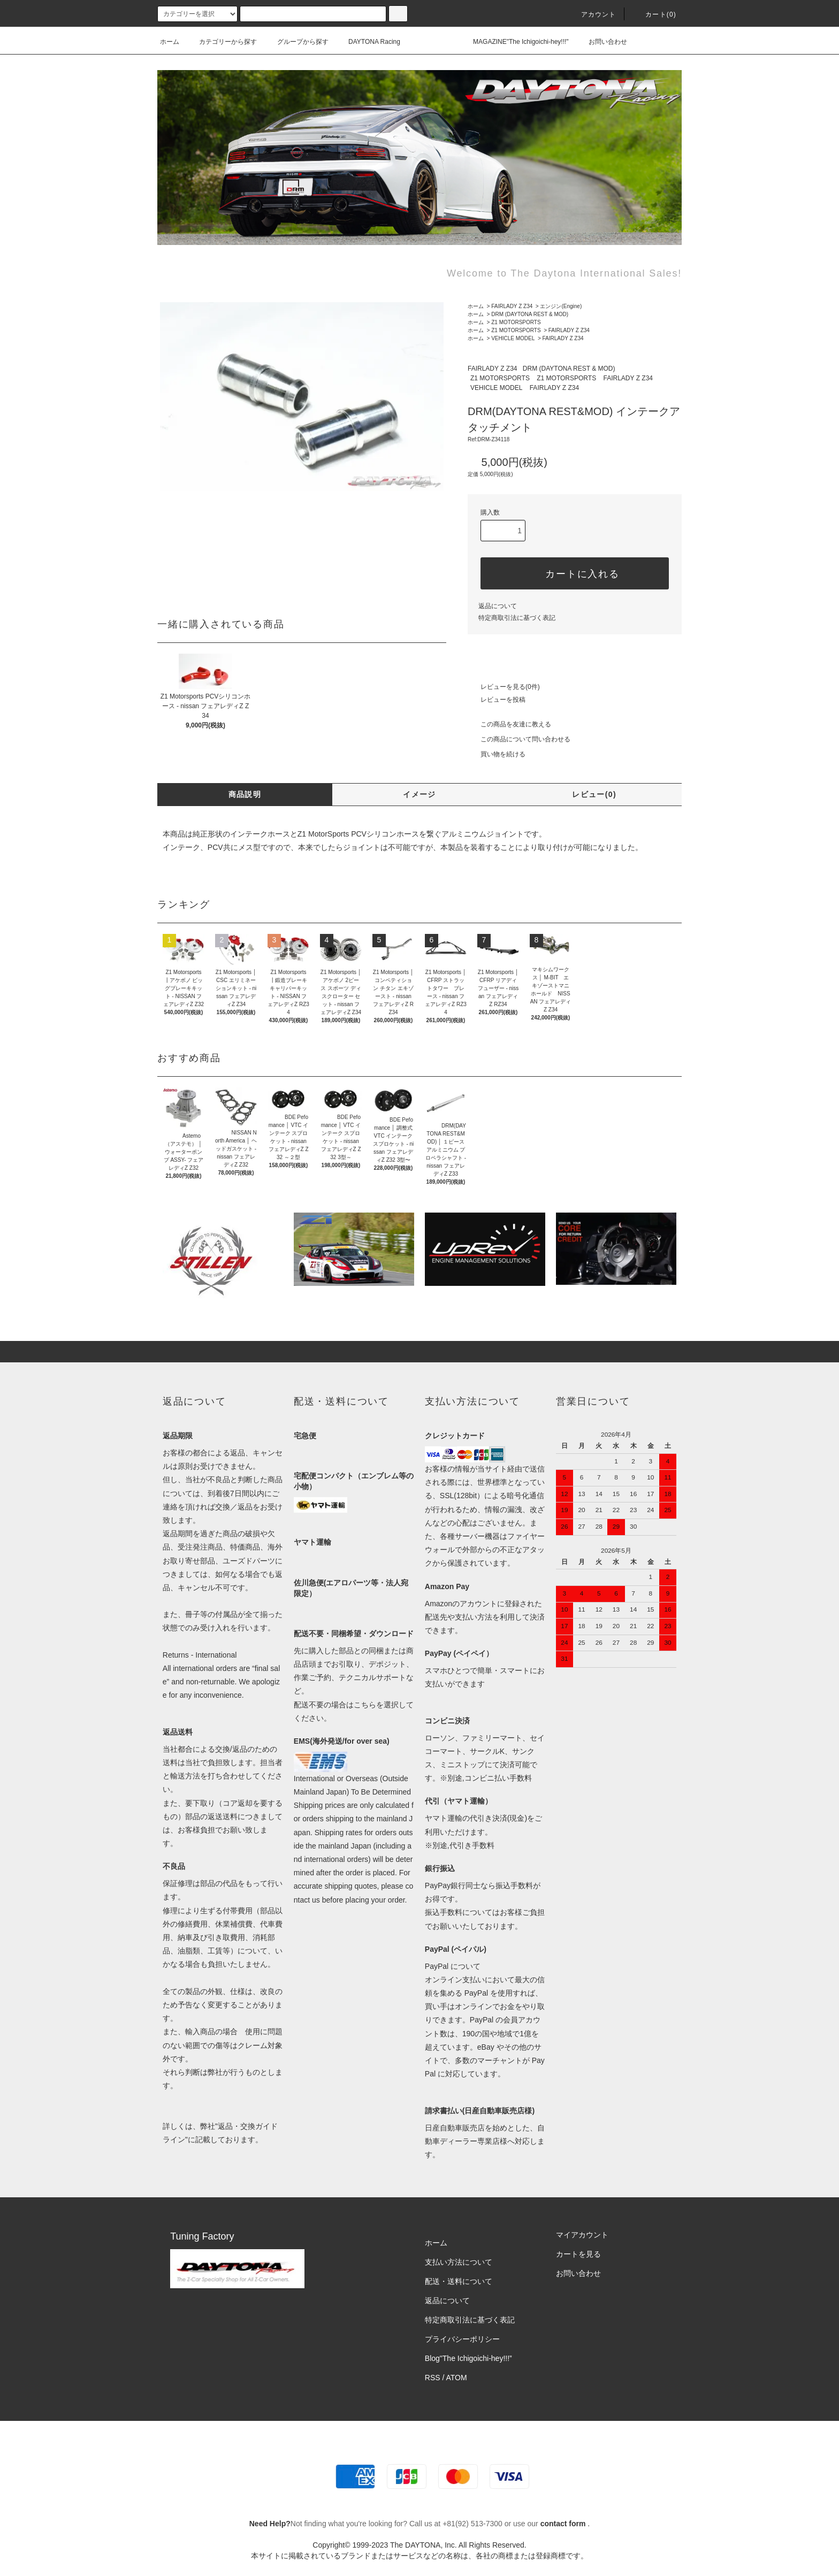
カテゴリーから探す (221, 41)
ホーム (169, 41)
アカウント (592, 14)
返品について (497, 606)
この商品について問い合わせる (519, 739)
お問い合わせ (601, 41)
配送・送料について (458, 2281)
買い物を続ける (496, 754)
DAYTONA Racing (367, 41)
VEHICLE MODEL (513, 338)
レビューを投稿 (496, 699)
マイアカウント (582, 2234)
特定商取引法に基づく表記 (516, 618)
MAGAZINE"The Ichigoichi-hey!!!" (514, 41)
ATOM (456, 2377)
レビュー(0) (594, 794)
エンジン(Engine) (561, 306)
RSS (432, 2377)
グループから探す (296, 41)
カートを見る (578, 2254)
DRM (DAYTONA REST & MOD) (529, 314)
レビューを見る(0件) (504, 687)
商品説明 (245, 794)
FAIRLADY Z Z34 (511, 306)
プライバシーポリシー (462, 2339)
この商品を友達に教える (509, 724)
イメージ (419, 794)
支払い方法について (458, 2262)
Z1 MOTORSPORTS (515, 322)
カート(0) (654, 14)
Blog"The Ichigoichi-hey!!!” (468, 2358)
